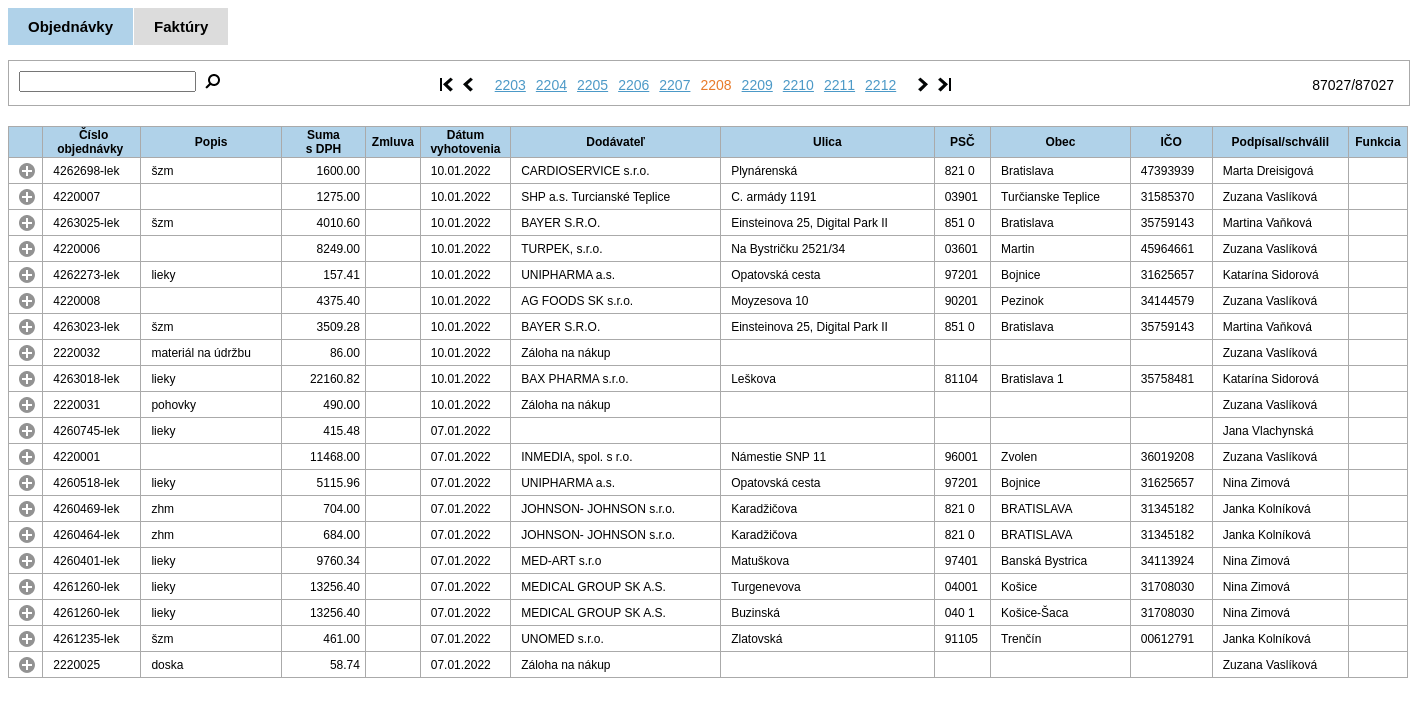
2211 (839, 85)
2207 (674, 85)
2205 (592, 85)
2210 (798, 85)
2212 (880, 85)
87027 (1331, 85)
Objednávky (70, 26)
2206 (633, 85)
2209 (757, 85)
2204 (551, 85)
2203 (510, 85)
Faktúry (181, 26)
